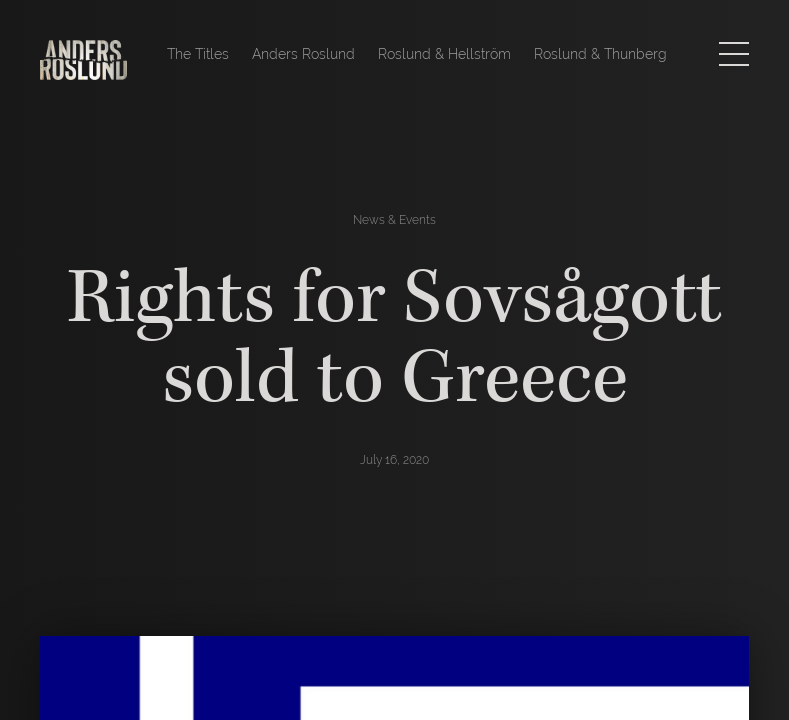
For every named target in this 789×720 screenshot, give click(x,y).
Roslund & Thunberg (600, 54)
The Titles (198, 54)
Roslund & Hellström (444, 54)
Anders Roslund (303, 54)
